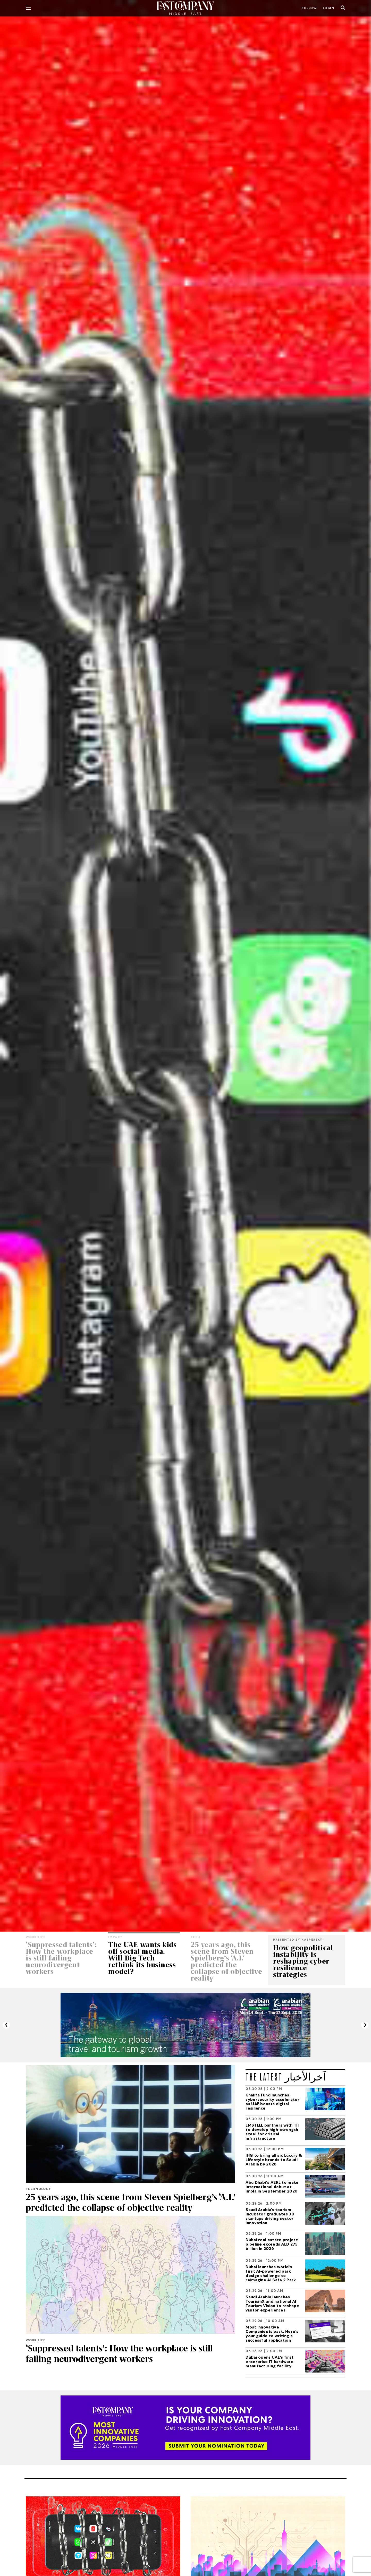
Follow (309, 8)
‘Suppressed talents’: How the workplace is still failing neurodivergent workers (119, 2354)
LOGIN (328, 8)
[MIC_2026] (185, 2028)
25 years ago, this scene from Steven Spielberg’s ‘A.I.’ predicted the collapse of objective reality (130, 2202)
